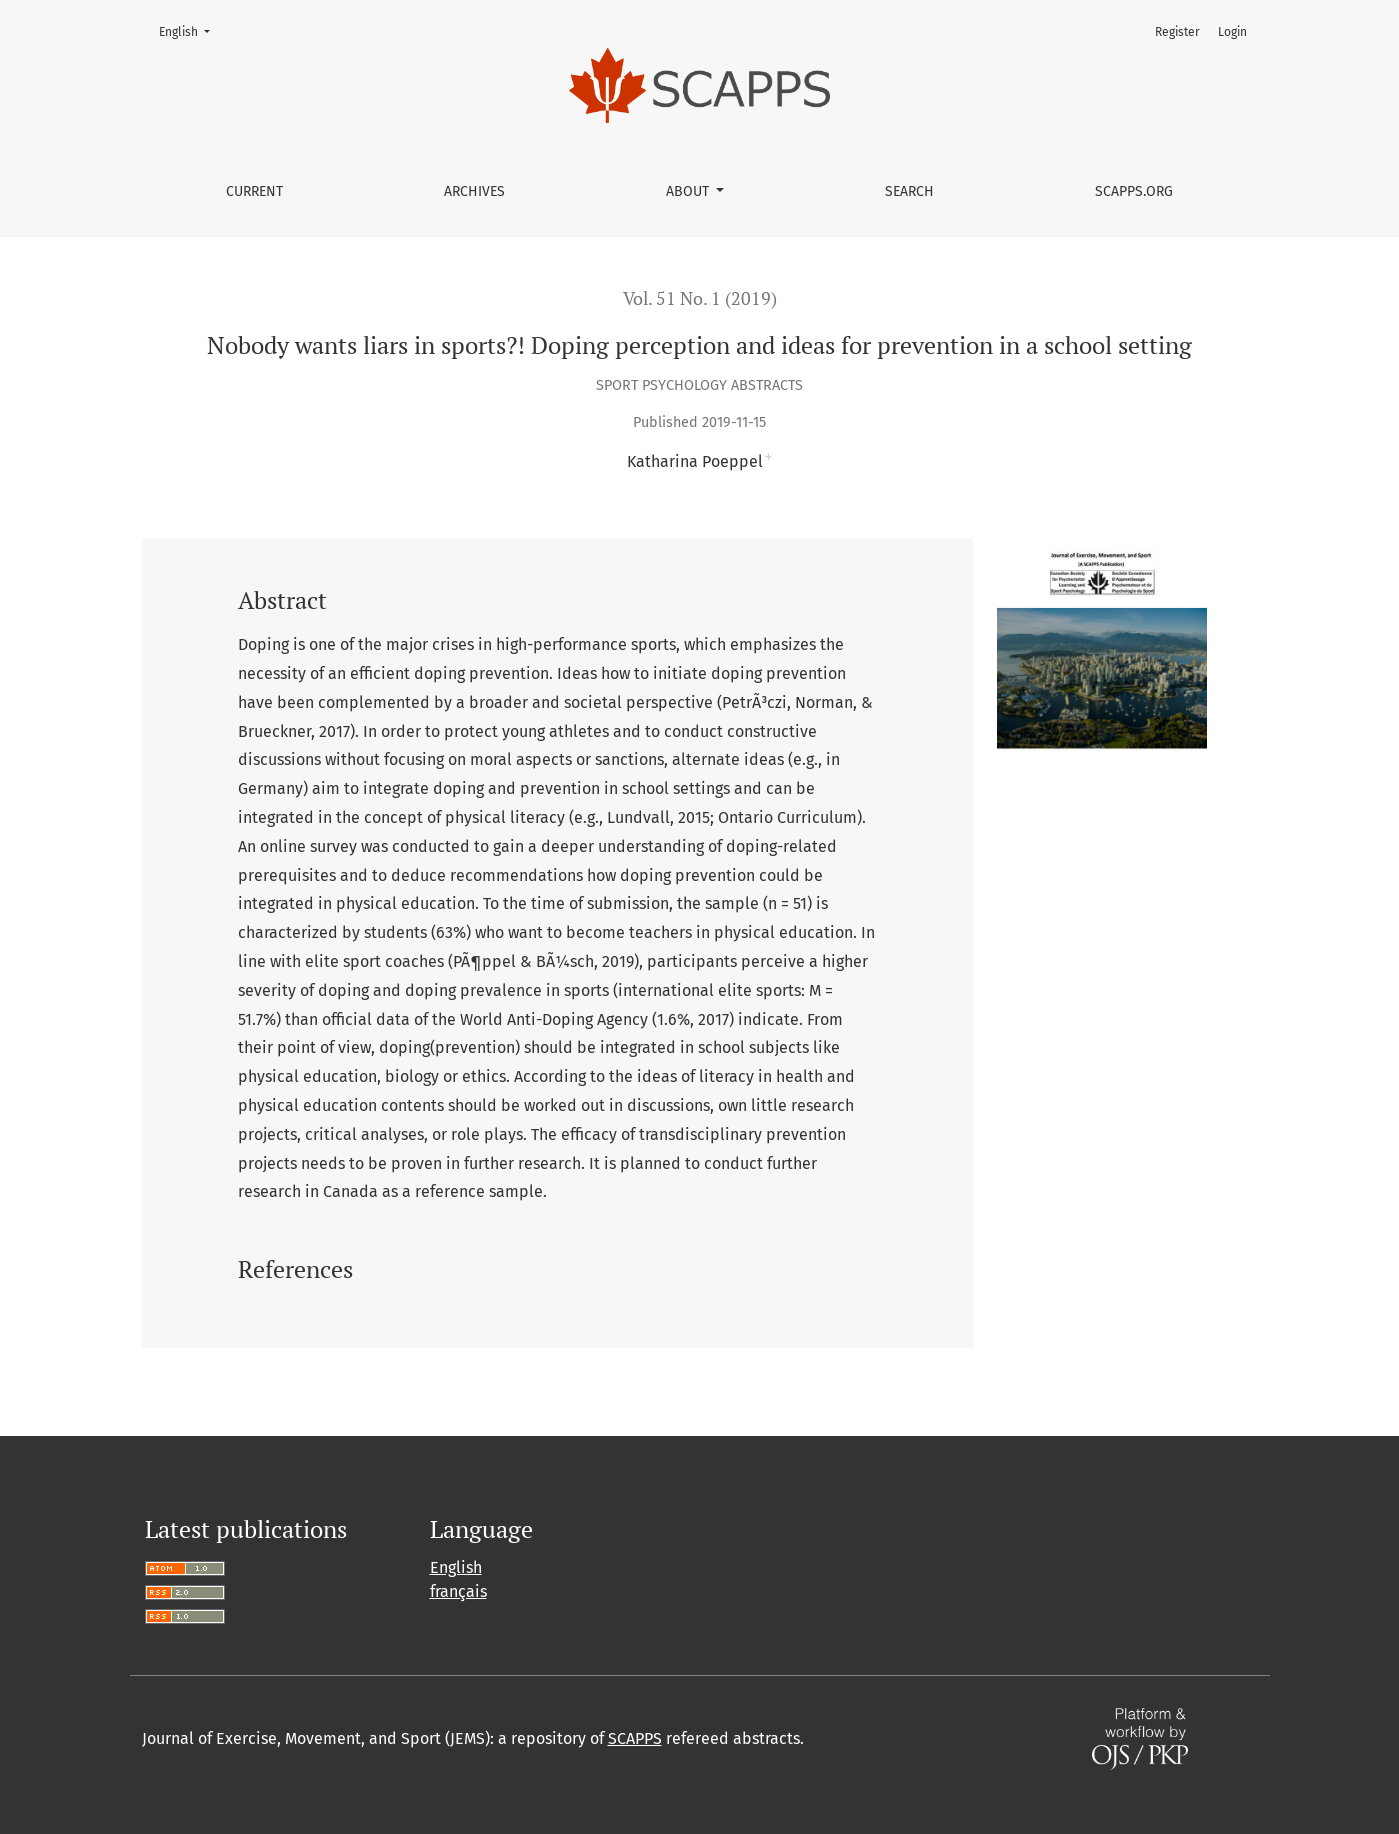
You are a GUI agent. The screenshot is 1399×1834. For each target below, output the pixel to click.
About (689, 191)
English (190, 30)
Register (1177, 32)
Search (909, 191)
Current (254, 191)
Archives (474, 191)
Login (1232, 32)
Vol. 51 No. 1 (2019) (700, 298)
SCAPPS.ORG (1134, 191)
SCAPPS (635, 1738)
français (458, 1591)
